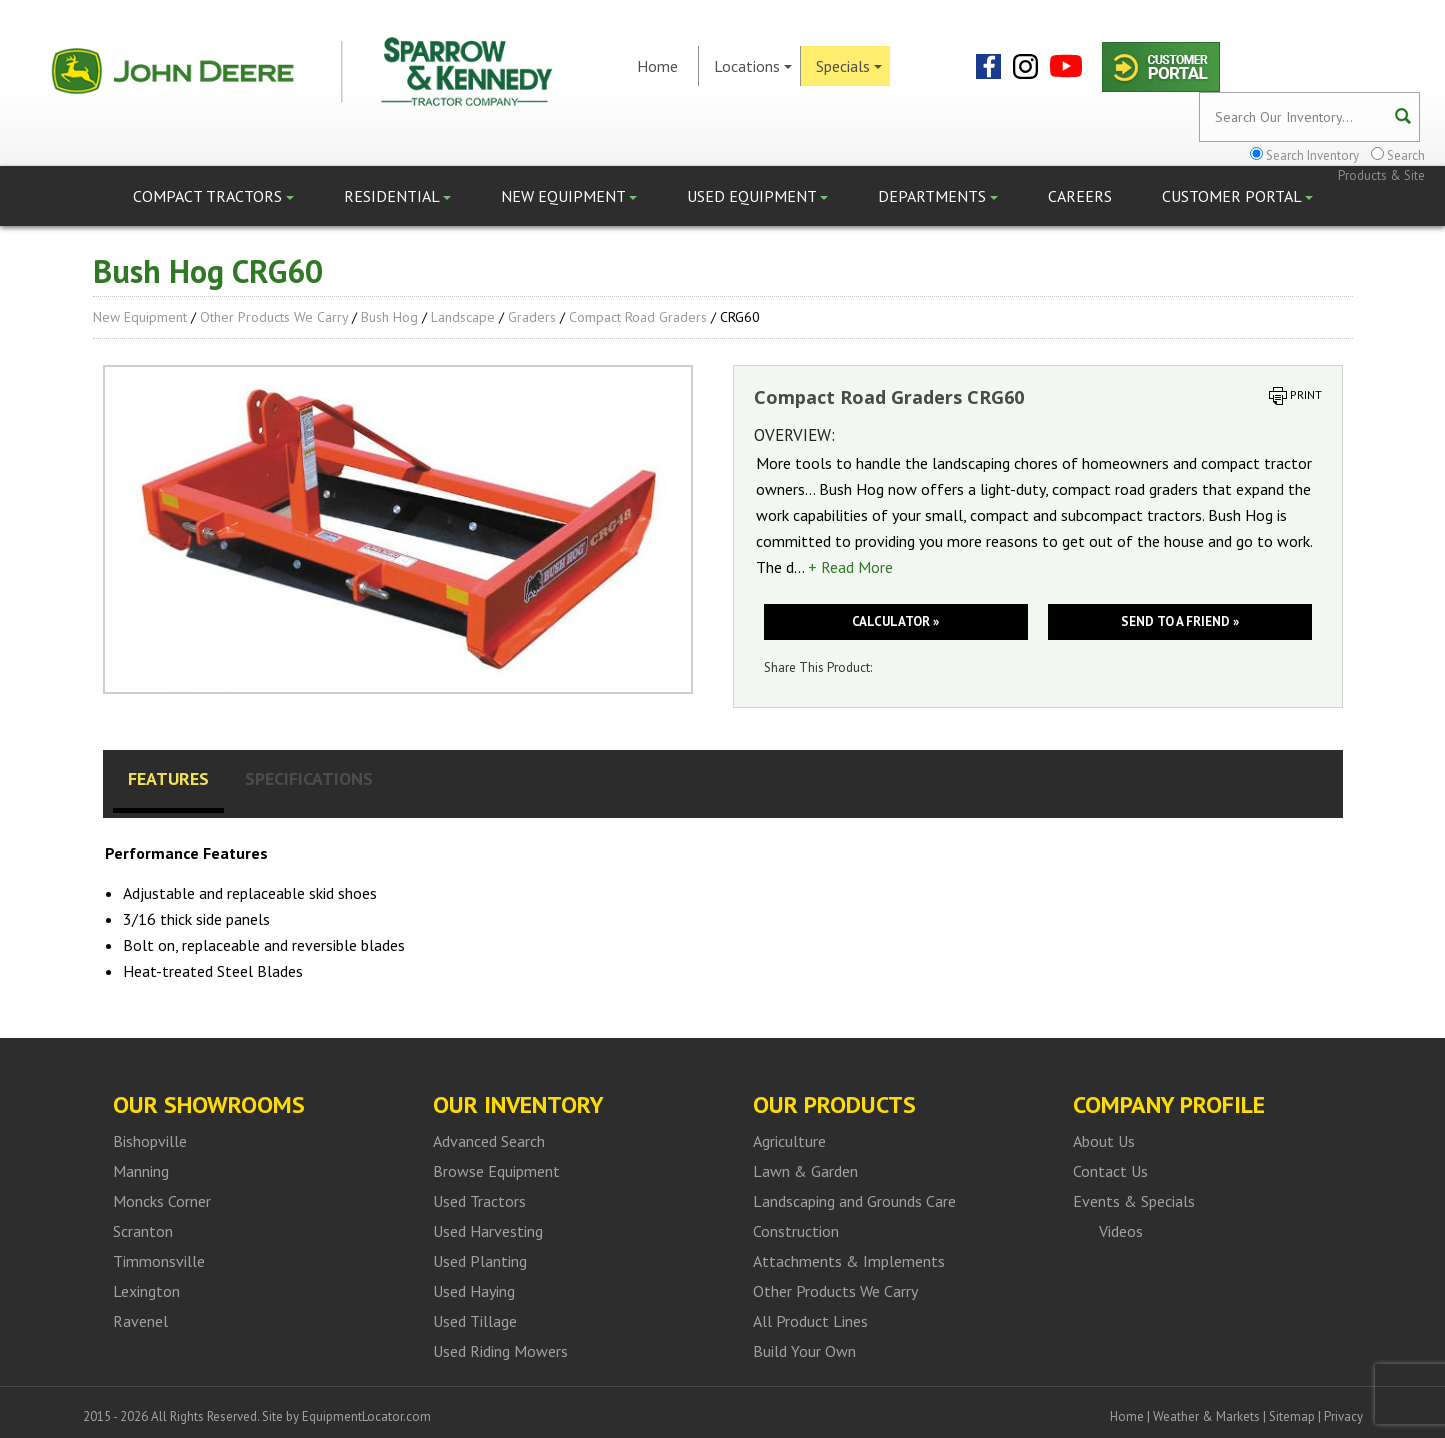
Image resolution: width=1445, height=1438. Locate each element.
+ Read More (850, 567)
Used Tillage (475, 1321)
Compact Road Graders (638, 317)
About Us (1104, 1141)
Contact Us (1110, 1171)
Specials (849, 66)
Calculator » (895, 621)
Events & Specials (1134, 1201)
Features (168, 778)
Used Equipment (757, 196)
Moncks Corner (162, 1201)
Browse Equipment (496, 1171)
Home (657, 66)
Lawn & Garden (805, 1171)
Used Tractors (479, 1201)
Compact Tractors (213, 196)
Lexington (146, 1291)
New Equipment (569, 196)
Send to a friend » (1180, 621)
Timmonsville (159, 1261)
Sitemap (1292, 1416)
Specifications (309, 778)
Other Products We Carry (274, 317)
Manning (141, 1171)
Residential (397, 196)
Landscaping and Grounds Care (854, 1201)
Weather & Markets (1206, 1416)
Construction (796, 1231)
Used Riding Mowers (500, 1351)
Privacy (1343, 1416)
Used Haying (474, 1291)
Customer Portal (1237, 196)
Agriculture (789, 1141)
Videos (1121, 1231)
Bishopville (150, 1141)
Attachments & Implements (849, 1261)
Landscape (463, 317)
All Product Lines (810, 1321)
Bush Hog (389, 317)
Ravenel (140, 1321)
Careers (1080, 196)
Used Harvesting (488, 1231)
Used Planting (480, 1261)
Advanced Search (489, 1141)
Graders (532, 317)
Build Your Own (804, 1351)
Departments (938, 196)
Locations (753, 66)
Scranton (143, 1231)
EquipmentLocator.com (366, 1416)
